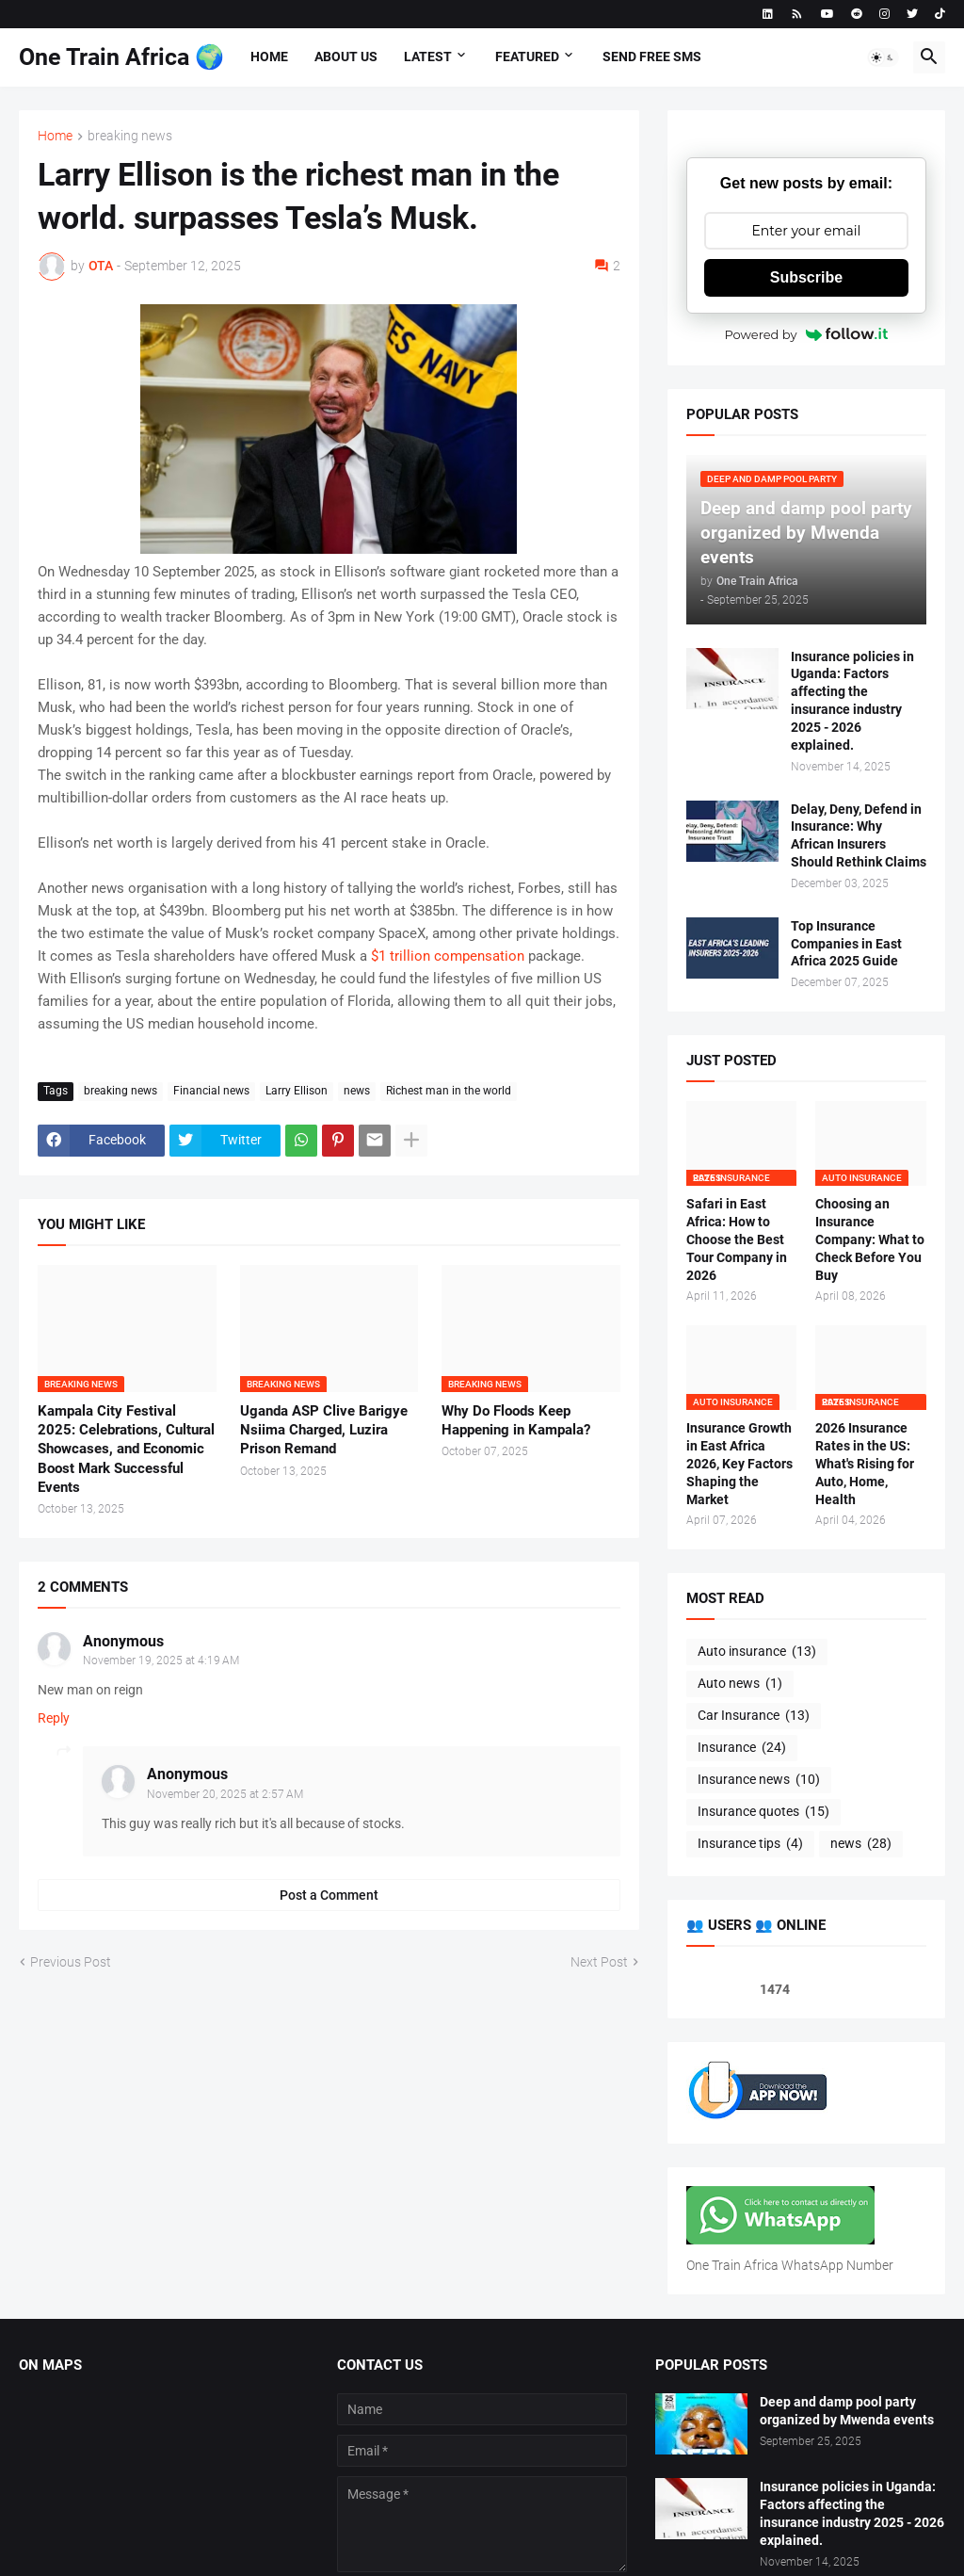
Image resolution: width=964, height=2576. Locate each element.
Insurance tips (750, 1844)
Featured (527, 56)
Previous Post (70, 1961)
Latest (428, 56)
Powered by (806, 334)
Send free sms (651, 56)
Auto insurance (757, 1652)
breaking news (130, 136)
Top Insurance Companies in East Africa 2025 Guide (846, 943)
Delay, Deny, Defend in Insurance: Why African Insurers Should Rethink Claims (858, 836)
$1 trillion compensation (447, 956)
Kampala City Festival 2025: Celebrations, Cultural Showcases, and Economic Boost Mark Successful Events (126, 1449)
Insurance (742, 1748)
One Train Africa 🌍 (121, 57)
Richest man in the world (448, 1090)
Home (269, 56)
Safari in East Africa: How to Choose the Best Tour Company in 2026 (736, 1239)
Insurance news (759, 1780)
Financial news (211, 1090)
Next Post (599, 1961)
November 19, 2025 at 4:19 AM (161, 1660)
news (357, 1090)
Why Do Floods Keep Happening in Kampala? (516, 1420)
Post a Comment (329, 1895)
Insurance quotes (763, 1812)
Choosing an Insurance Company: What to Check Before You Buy (869, 1239)
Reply (54, 1717)
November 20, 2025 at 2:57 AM (225, 1794)
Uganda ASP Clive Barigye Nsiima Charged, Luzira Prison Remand (324, 1430)
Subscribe (806, 277)
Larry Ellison (296, 1090)
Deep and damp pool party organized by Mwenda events (847, 2410)
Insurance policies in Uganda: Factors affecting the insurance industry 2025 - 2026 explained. (852, 701)
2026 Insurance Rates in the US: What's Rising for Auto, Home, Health (864, 1463)
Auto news (740, 1684)
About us (346, 56)
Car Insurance (754, 1716)
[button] (883, 57)
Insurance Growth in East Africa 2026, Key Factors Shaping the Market (739, 1463)
